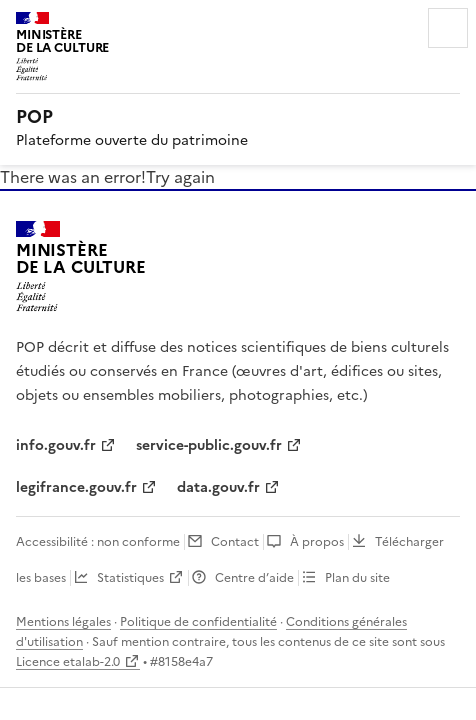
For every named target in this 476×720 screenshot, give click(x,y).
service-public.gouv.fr (209, 445)
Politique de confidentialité (198, 622)
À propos (317, 542)
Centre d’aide (254, 578)
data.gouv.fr (218, 487)
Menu (448, 28)
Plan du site (357, 578)
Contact (235, 542)
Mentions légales (63, 622)
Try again (180, 177)
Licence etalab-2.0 (68, 662)
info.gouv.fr (56, 445)
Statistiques (130, 578)
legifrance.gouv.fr (76, 487)
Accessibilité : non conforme (98, 542)
